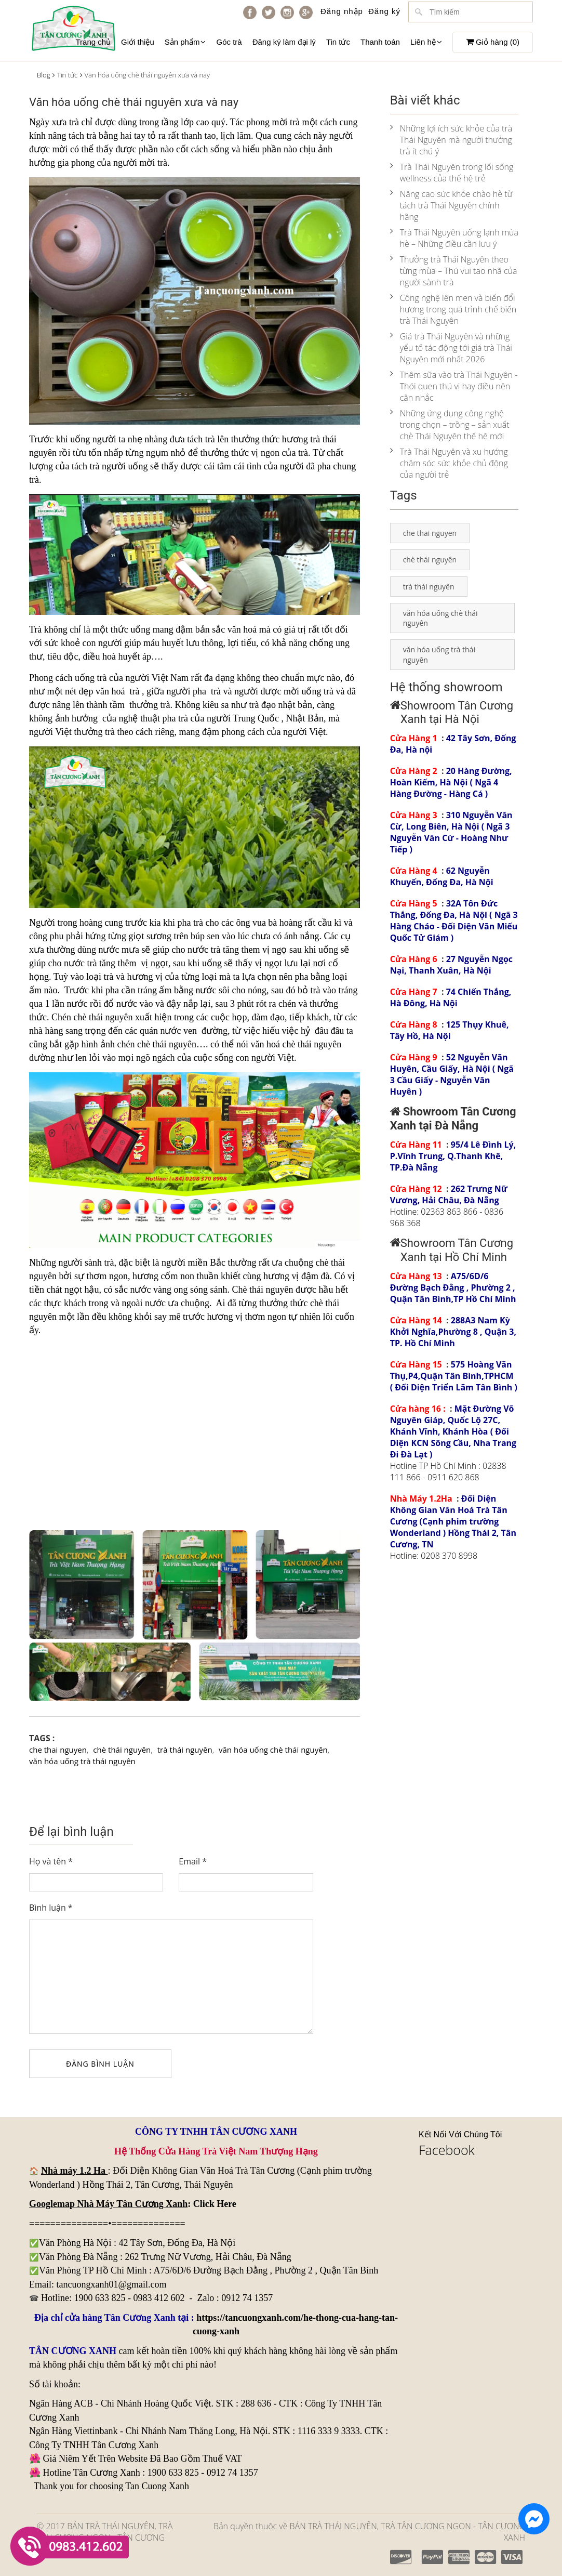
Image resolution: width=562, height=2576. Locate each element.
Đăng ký (384, 11)
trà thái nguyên (184, 1749)
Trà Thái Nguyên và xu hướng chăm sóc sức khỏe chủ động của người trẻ (449, 463)
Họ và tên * (51, 1861)
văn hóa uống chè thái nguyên (273, 1749)
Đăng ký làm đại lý (284, 41)
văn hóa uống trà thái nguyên (82, 1761)
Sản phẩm (185, 41)
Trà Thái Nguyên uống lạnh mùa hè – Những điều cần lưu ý (454, 238)
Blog (43, 75)
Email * (193, 1861)
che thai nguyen (58, 1749)
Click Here (214, 2204)
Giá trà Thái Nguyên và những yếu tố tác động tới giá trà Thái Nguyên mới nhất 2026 (451, 348)
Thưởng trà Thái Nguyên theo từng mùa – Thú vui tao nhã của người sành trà (453, 271)
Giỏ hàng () (492, 41)
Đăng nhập (341, 11)
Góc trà (229, 41)
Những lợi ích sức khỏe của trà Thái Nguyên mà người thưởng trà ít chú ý (451, 140)
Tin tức (338, 41)
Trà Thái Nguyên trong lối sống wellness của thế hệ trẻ (452, 172)
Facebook (447, 2150)
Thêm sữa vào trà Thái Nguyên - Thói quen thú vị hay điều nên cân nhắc (454, 386)
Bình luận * (51, 1907)
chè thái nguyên (122, 1749)
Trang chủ (93, 41)
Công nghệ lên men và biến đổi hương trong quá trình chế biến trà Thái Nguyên (453, 309)
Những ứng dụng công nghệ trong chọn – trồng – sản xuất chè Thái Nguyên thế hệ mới (450, 425)
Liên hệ (426, 41)
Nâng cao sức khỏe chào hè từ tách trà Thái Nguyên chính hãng (451, 205)
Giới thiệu (137, 41)
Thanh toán (380, 41)
